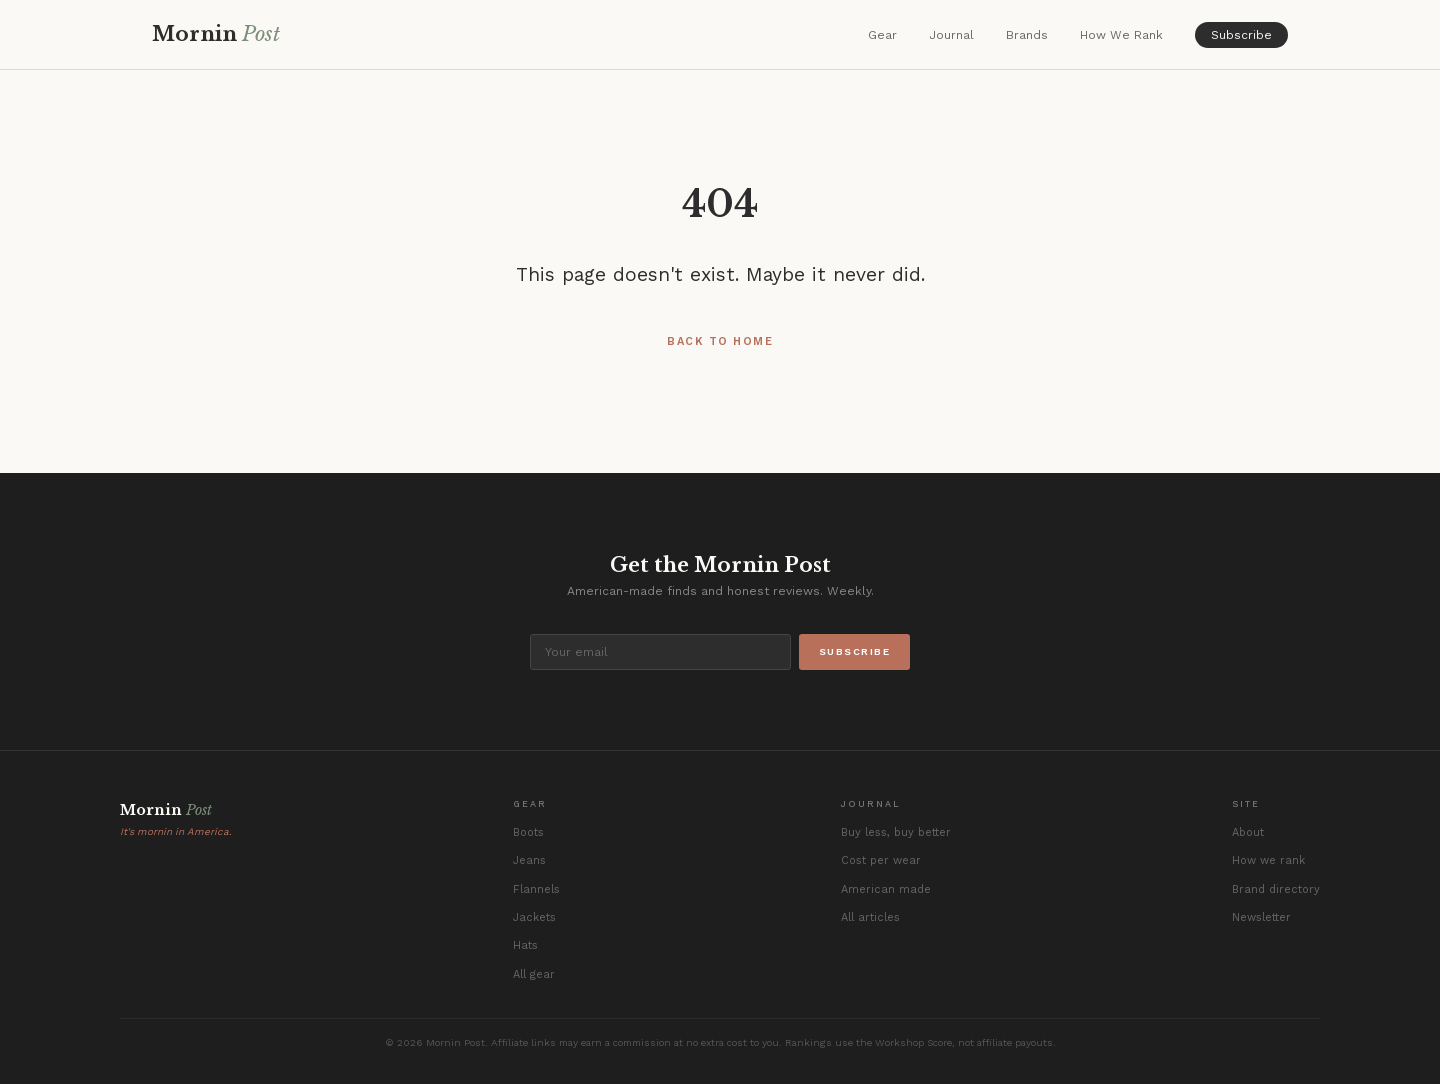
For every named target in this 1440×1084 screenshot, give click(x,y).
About (1248, 832)
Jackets (534, 917)
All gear (534, 974)
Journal (951, 35)
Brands (1027, 35)
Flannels (536, 889)
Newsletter (1261, 917)
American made (886, 889)
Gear (882, 35)
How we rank (1268, 860)
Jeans (529, 860)
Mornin (216, 34)
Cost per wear (881, 860)
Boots (528, 832)
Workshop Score (913, 1042)
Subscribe (1241, 35)
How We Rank (1121, 35)
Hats (525, 945)
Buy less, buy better (896, 832)
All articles (870, 917)
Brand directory (1276, 889)
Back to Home (720, 341)
